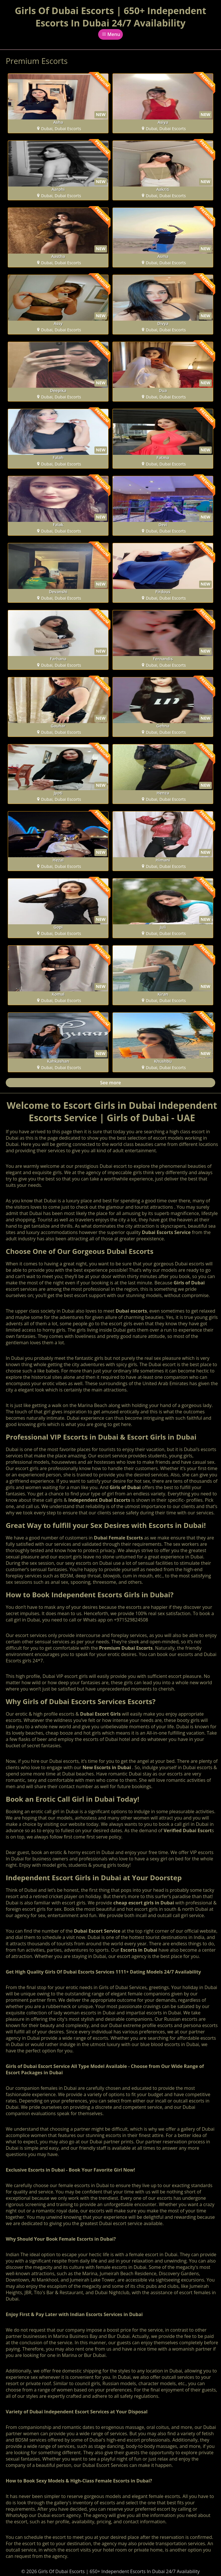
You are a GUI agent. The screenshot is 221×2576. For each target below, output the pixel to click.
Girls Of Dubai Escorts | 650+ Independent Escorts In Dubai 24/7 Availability (110, 16)
